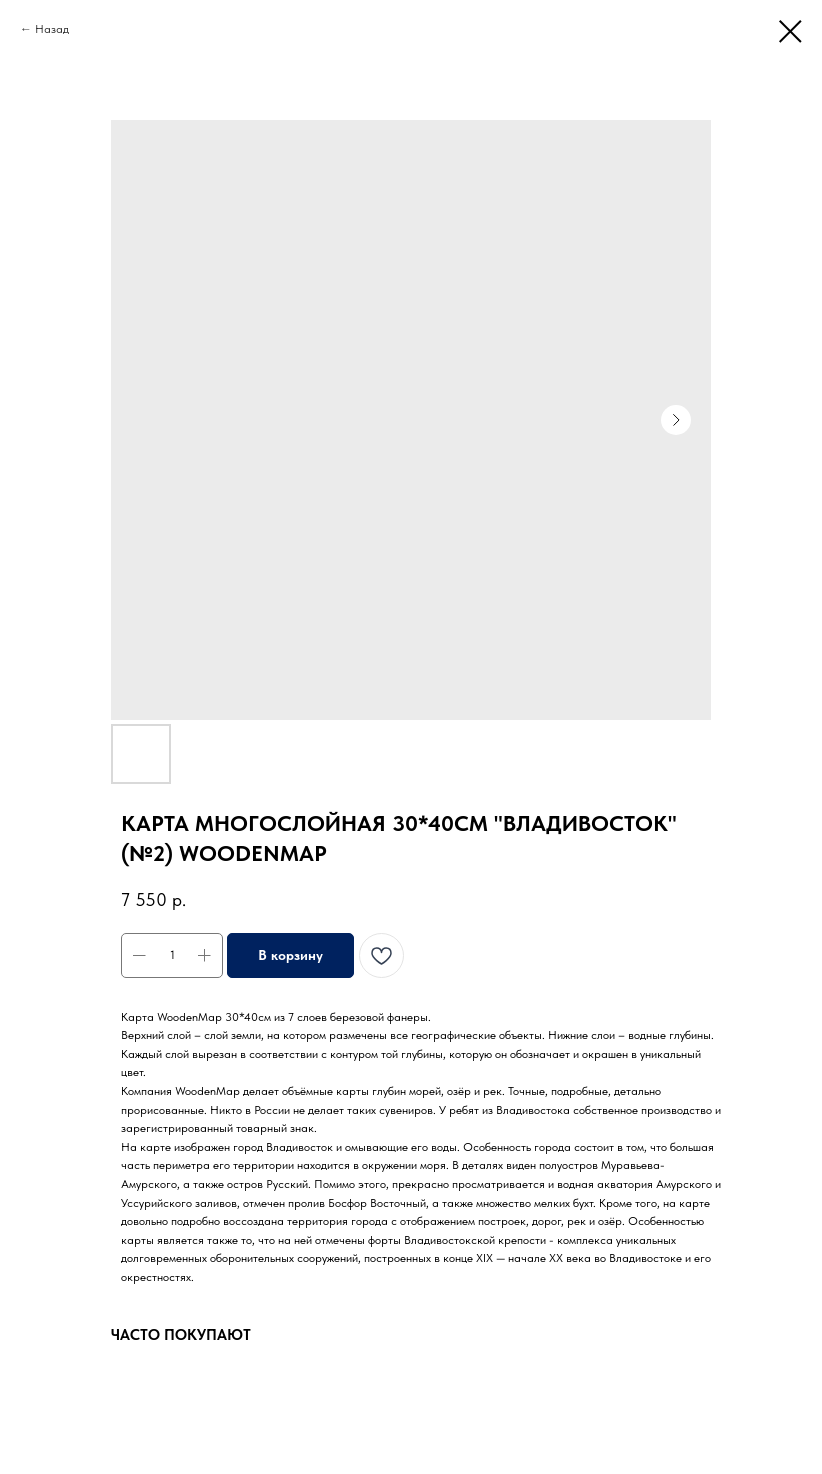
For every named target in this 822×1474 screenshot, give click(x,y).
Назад (52, 29)
